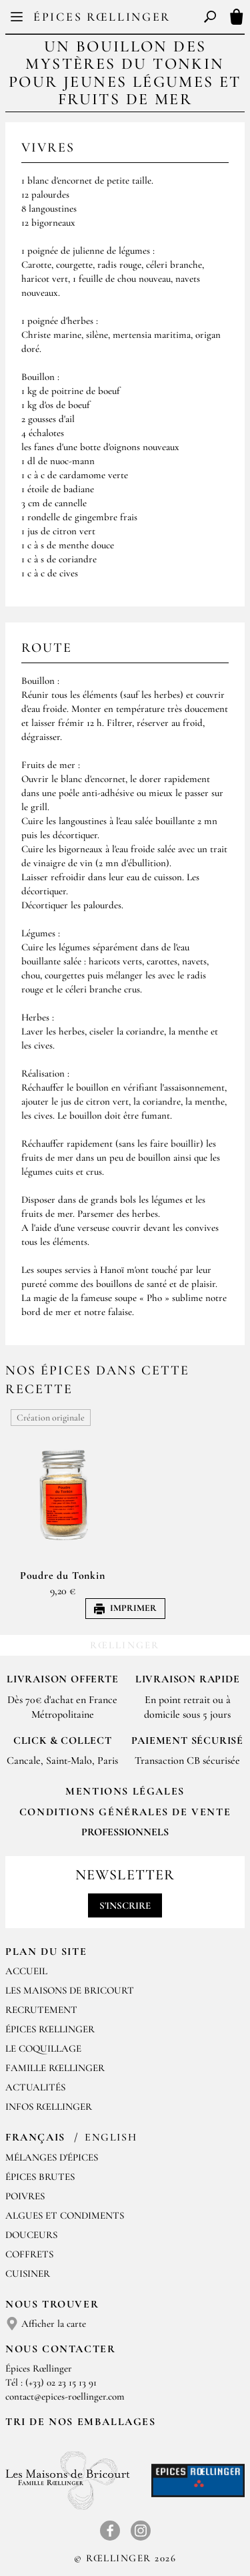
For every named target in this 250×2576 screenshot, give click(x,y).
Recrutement (41, 2010)
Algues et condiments (64, 2215)
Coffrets (29, 2254)
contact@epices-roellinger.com (65, 2396)
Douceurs (31, 2235)
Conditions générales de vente (125, 1812)
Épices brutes (40, 2177)
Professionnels (125, 1832)
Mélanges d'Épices (51, 2157)
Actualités (35, 2087)
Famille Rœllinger (55, 2068)
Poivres (25, 2196)
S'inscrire (125, 1905)
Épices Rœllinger (102, 16)
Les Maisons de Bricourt (69, 1990)
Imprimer (125, 1608)
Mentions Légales (125, 1791)
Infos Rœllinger (48, 2106)
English (111, 2137)
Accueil (26, 1971)
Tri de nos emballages (80, 2421)
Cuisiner (27, 2273)
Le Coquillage (43, 2048)
